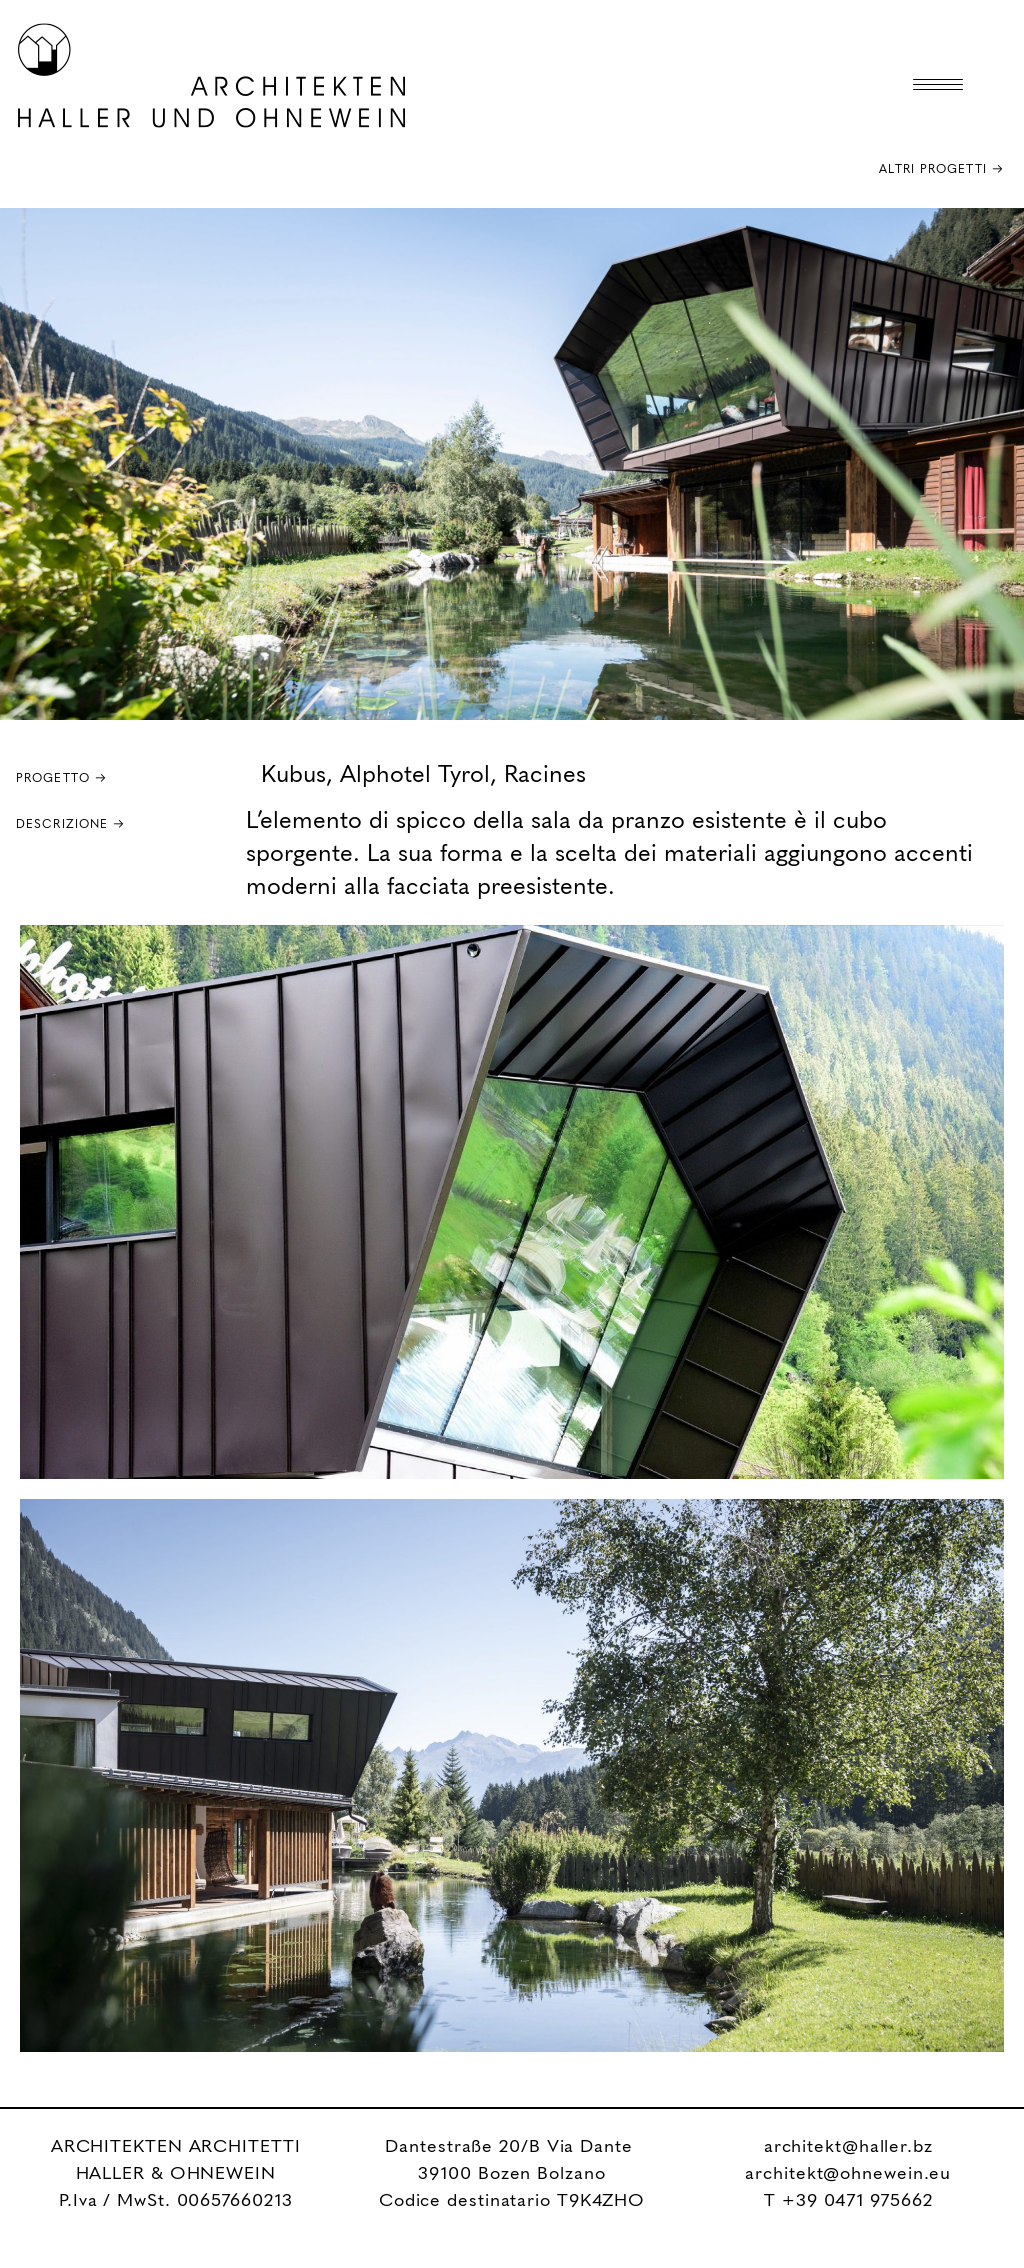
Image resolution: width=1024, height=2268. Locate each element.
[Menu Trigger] (938, 85)
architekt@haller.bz (848, 2148)
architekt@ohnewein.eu (848, 2175)
